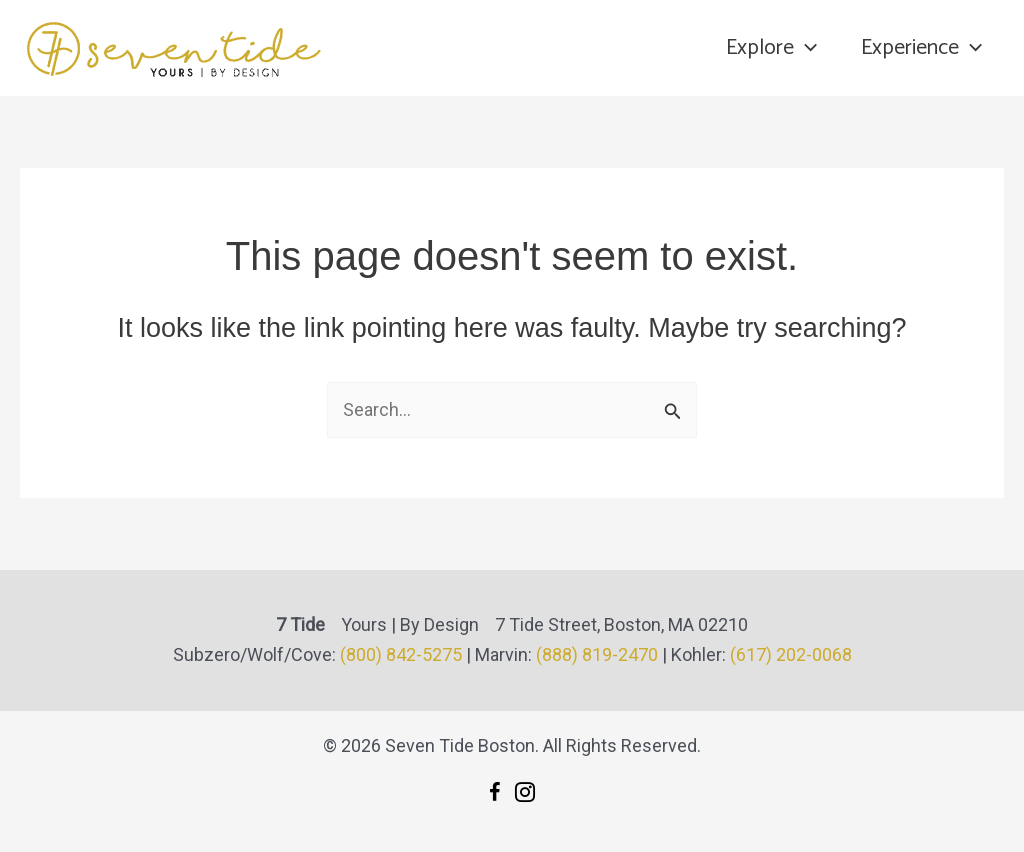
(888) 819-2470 (597, 654)
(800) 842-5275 (401, 654)
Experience (921, 48)
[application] (805, 48)
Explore (771, 48)
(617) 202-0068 (791, 654)
